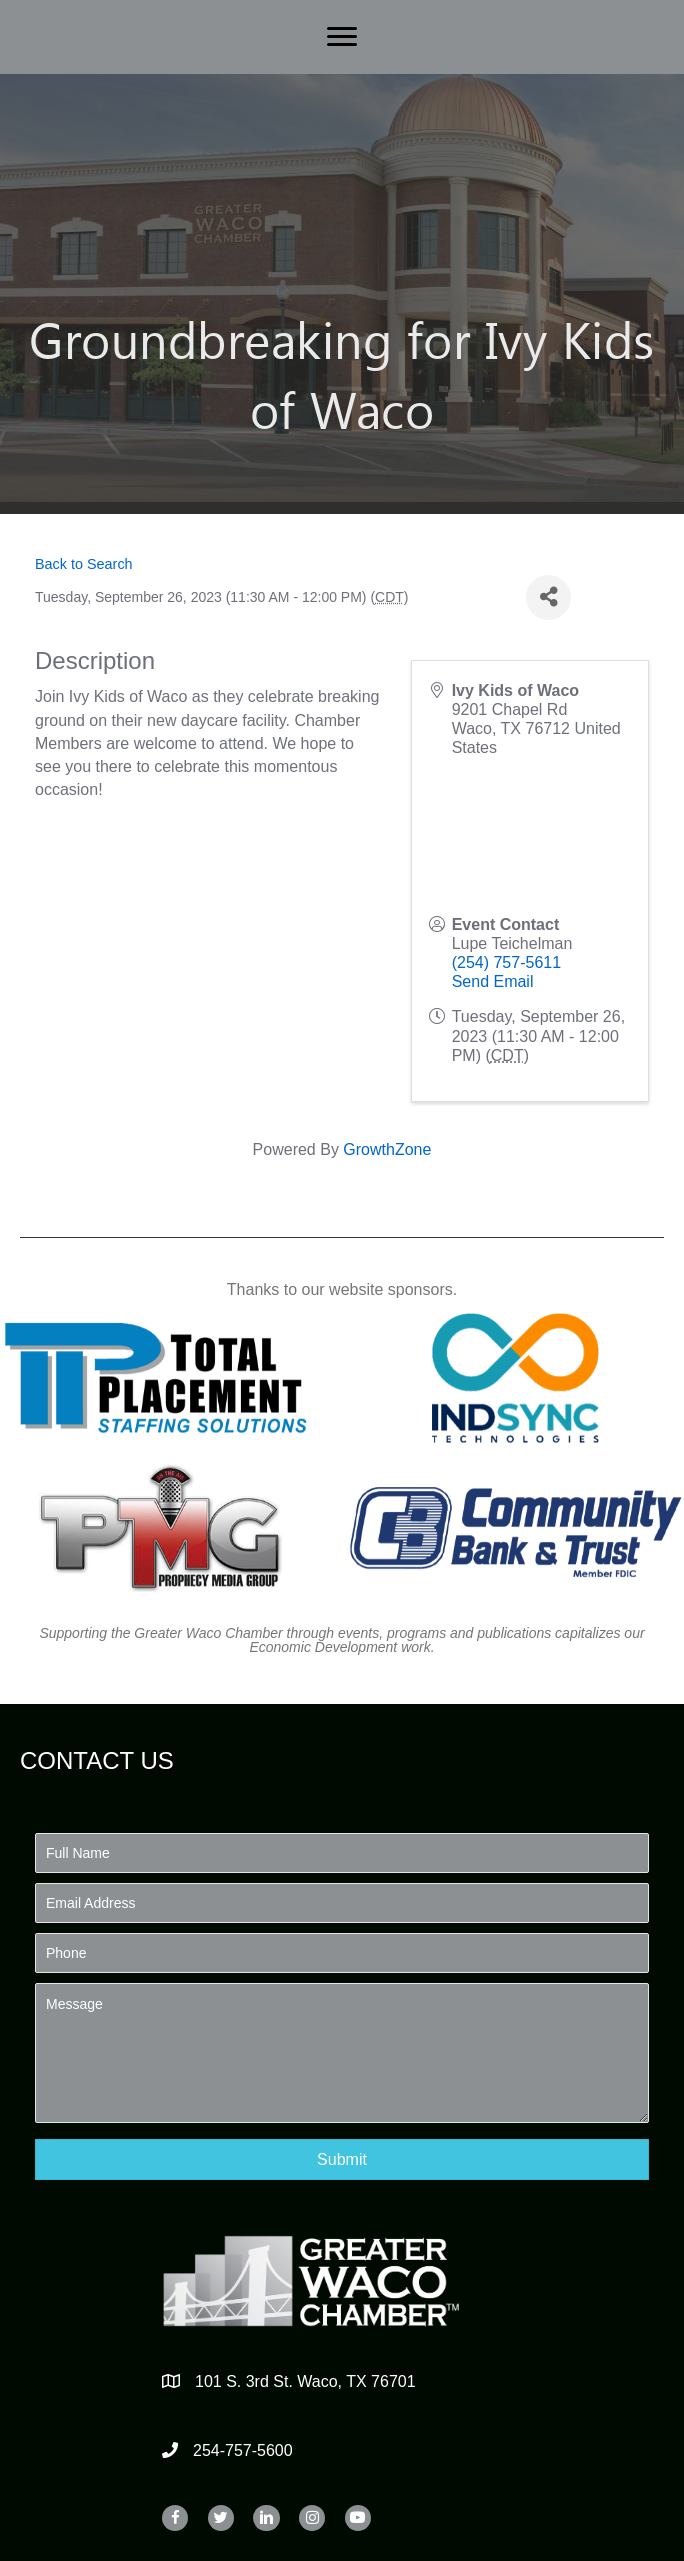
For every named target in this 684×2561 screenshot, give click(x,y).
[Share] (548, 597)
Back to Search (84, 564)
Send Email (493, 981)
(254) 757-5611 (506, 962)
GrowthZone (387, 1149)
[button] (342, 2159)
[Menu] (342, 37)
